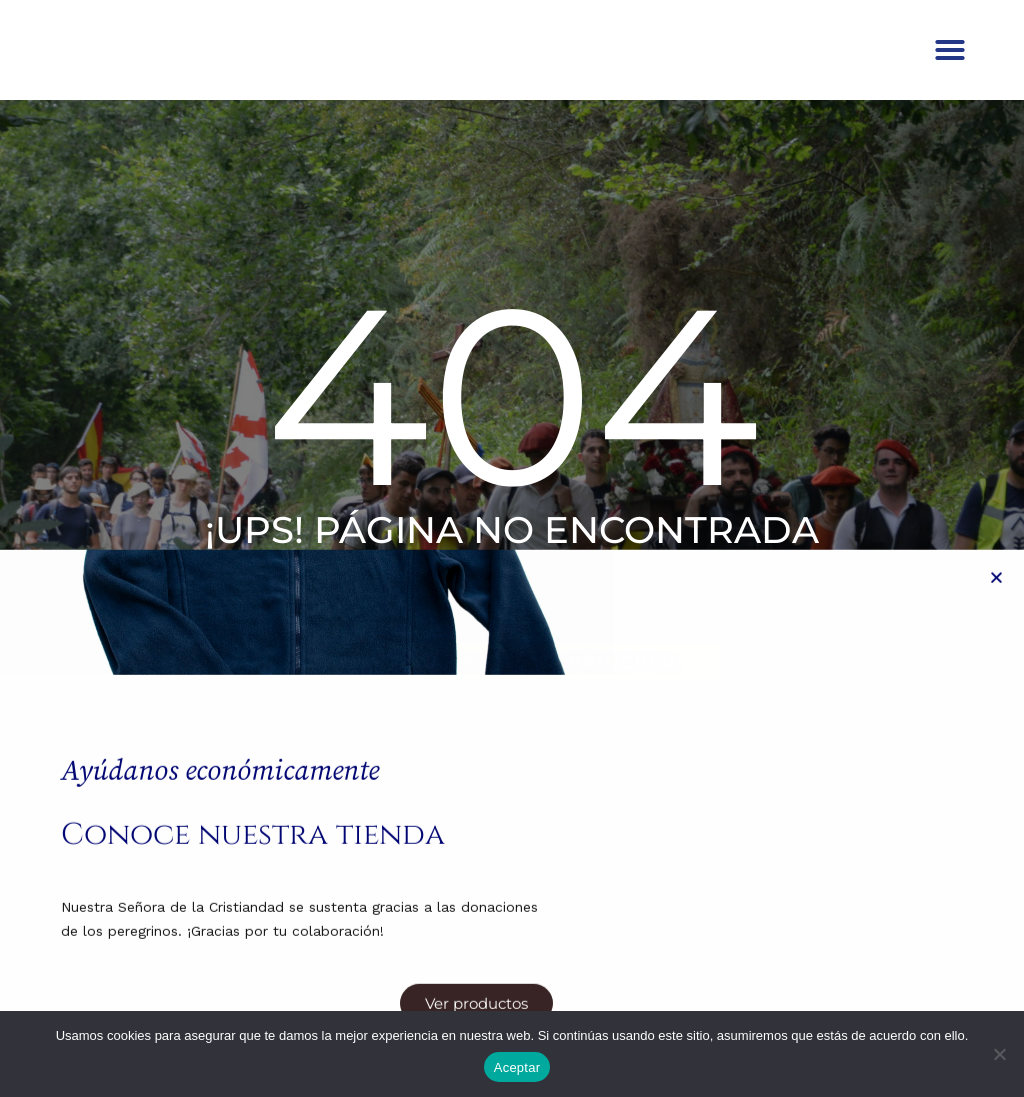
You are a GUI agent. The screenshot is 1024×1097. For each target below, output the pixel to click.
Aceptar (517, 1067)
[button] (950, 65)
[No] (999, 1054)
